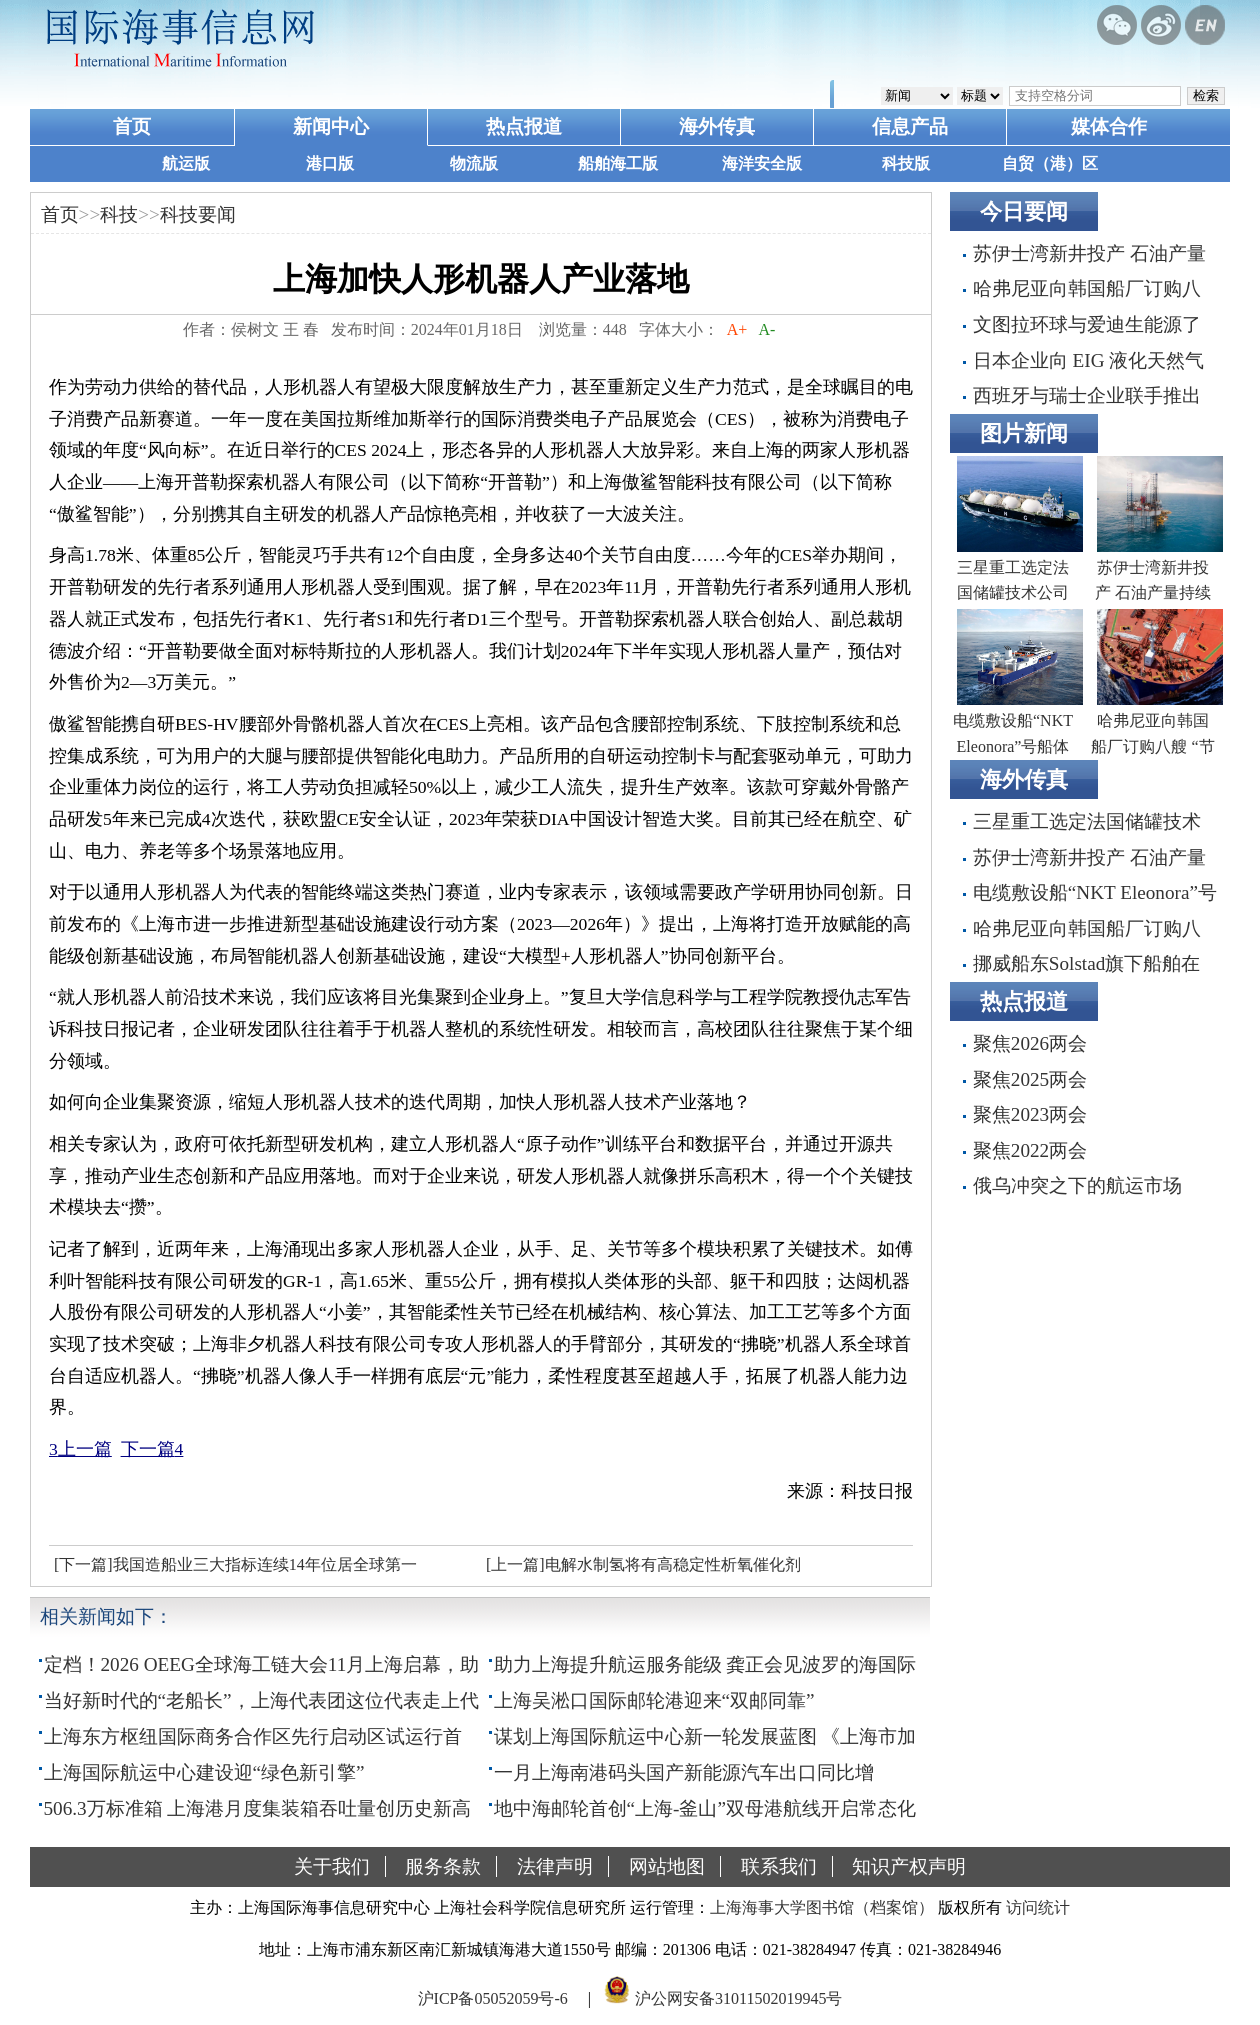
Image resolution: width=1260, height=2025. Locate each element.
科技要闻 (198, 214)
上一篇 (80, 1449)
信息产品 (910, 126)
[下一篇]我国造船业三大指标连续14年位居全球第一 (235, 1564)
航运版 (186, 163)
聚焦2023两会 (1030, 1114)
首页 (132, 126)
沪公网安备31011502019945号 (738, 1998)
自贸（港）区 (1050, 163)
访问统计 (1038, 1907)
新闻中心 (331, 126)
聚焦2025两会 (1030, 1079)
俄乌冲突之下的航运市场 (1077, 1185)
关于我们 (332, 1866)
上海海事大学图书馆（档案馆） (822, 1907)
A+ (737, 329)
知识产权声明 (909, 1866)
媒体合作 (1109, 126)
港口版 (330, 163)
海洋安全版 (762, 163)
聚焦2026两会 (1030, 1043)
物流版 (474, 163)
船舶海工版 (618, 163)
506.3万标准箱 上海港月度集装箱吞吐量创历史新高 (258, 1808)
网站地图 (667, 1866)
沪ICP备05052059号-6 (493, 1998)
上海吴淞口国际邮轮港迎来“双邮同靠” (654, 1700)
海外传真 (717, 126)
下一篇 (152, 1449)
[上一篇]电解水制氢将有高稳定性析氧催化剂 (643, 1564)
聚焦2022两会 (1030, 1150)
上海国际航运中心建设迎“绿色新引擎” (204, 1772)
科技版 (906, 163)
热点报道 (524, 126)
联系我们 (779, 1866)
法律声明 (555, 1866)
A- (767, 329)
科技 (119, 214)
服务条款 (443, 1866)
